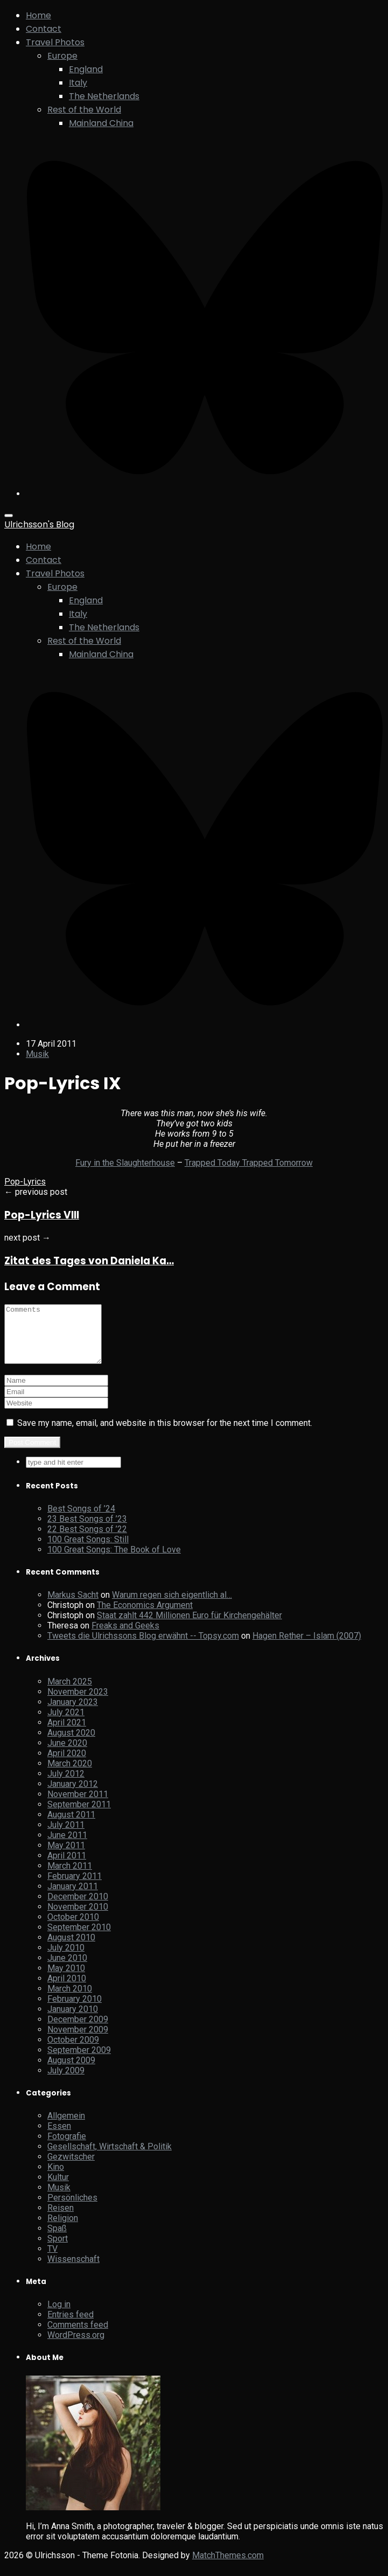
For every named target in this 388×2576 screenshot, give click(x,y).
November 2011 (77, 1805)
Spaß (57, 2239)
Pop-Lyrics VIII (41, 1215)
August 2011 (71, 1826)
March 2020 (69, 1775)
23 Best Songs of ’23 (87, 1530)
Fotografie (66, 2147)
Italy (78, 82)
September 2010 (79, 1938)
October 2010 (73, 1928)
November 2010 (77, 1918)
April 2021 (66, 1734)
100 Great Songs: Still (88, 1550)
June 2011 (67, 1846)
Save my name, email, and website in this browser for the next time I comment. (164, 1434)
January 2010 (72, 2020)
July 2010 (65, 1959)
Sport (57, 2250)
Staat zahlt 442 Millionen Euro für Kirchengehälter (189, 1626)
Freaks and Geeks (125, 1637)
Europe (62, 56)
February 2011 (74, 1887)
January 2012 (72, 1795)
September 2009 (79, 2061)
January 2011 (72, 1897)
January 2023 (72, 1713)
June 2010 (67, 1969)
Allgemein (66, 2127)
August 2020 (71, 1744)
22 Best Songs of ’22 (87, 1540)
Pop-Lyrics (25, 1181)
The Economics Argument (145, 1616)
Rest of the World (84, 109)
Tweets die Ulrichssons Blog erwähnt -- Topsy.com (143, 1647)
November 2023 (77, 1703)
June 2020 (67, 1754)
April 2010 (66, 1990)
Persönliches (72, 2209)
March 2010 (69, 2000)
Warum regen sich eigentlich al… (172, 1606)
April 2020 (66, 1764)
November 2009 (77, 2041)
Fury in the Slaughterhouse (125, 1163)
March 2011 (69, 1877)
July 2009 (65, 2082)
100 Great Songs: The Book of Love (114, 1561)
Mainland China (101, 123)
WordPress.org (75, 2346)
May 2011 (66, 1856)
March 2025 (69, 1693)
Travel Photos (55, 42)
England (86, 69)
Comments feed (77, 2336)
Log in (58, 2315)
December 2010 (77, 1908)
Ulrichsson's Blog (39, 524)
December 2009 (77, 2030)
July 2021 (65, 1723)
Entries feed (70, 2326)
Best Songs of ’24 (81, 1520)
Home (38, 15)
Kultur (58, 2188)
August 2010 (71, 1949)
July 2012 (65, 1785)
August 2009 (71, 2071)
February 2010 (74, 2010)
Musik (37, 1054)
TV (52, 2260)
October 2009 (73, 2051)
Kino (55, 2178)
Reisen (60, 2219)
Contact (43, 29)
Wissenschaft (73, 2270)
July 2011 (65, 1836)
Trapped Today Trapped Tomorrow (249, 1163)
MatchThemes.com (228, 2566)
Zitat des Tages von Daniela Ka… (89, 1261)
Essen (59, 2137)
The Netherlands (104, 96)
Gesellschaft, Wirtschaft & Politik (109, 2158)
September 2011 (79, 1816)
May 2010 (66, 1979)
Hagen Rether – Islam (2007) (306, 1647)
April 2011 (66, 1867)
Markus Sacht (72, 1606)
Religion (62, 2229)
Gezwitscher (71, 2168)
